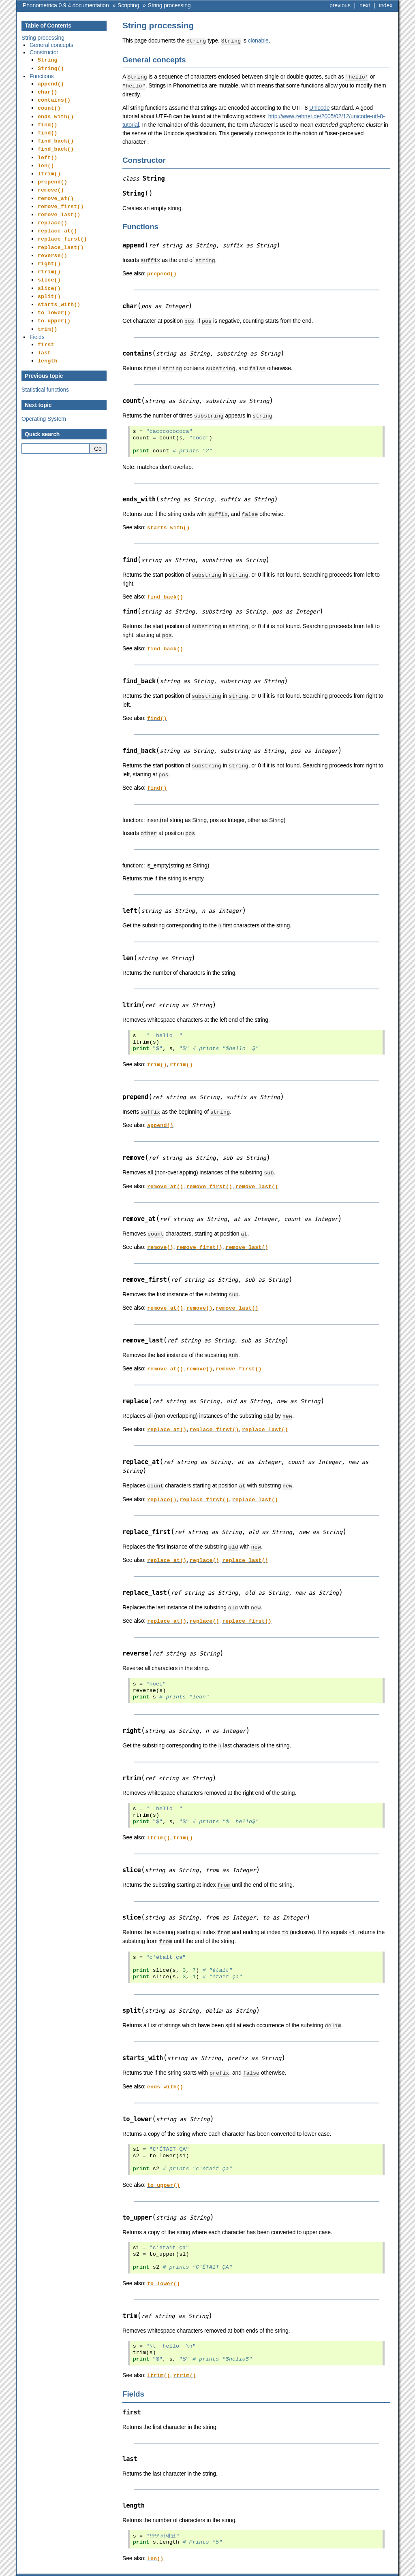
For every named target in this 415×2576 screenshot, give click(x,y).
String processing (169, 5)
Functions (41, 74)
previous (340, 5)
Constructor (44, 52)
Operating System (43, 389)
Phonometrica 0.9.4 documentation (66, 5)
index (385, 5)
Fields (37, 310)
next (364, 5)
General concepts (51, 45)
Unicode (319, 106)
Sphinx (376, 2569)
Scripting (128, 5)
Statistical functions (45, 360)
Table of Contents (48, 25)
